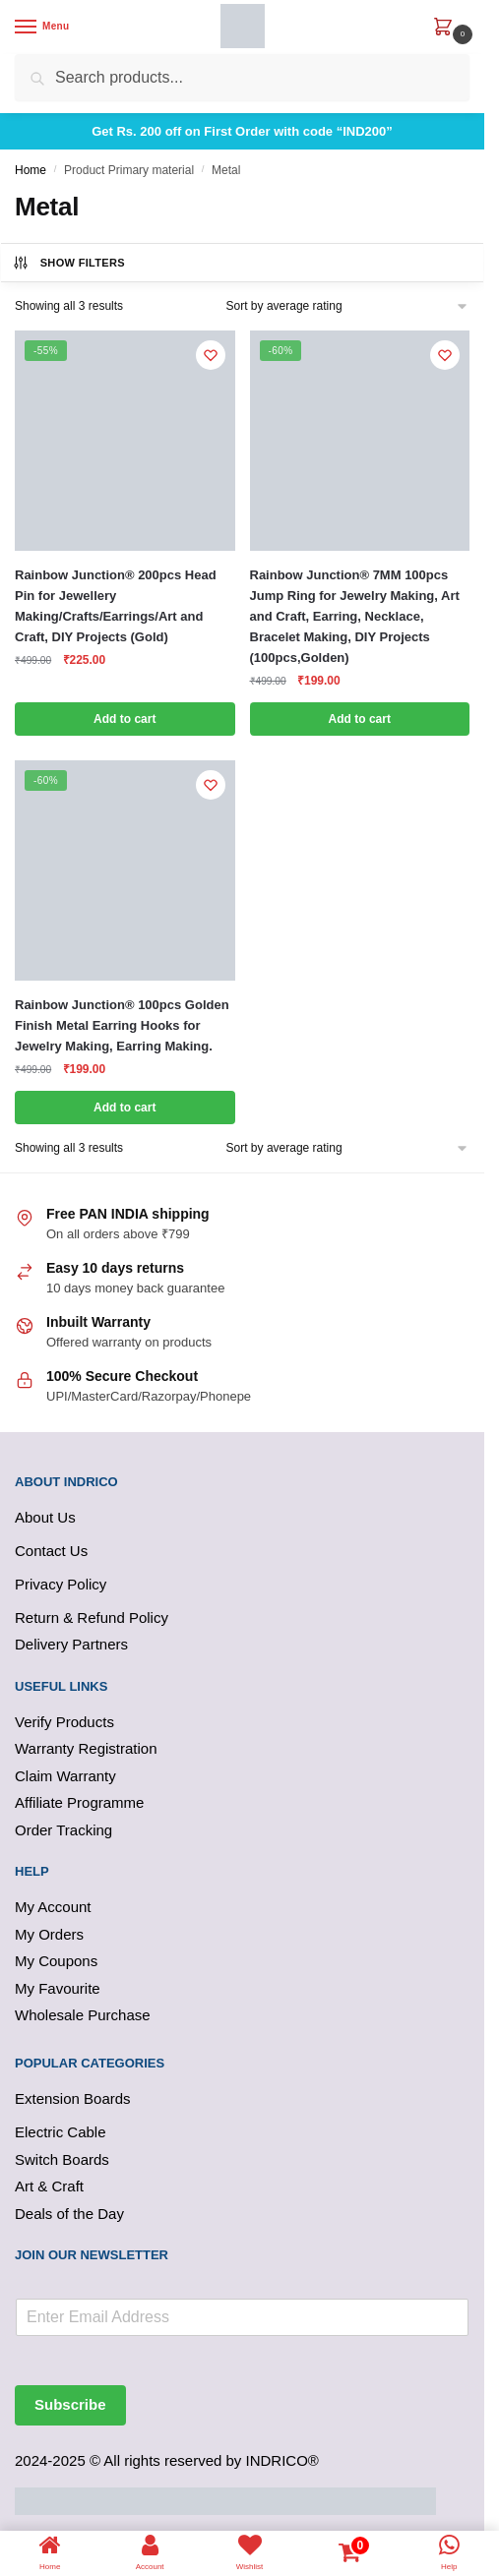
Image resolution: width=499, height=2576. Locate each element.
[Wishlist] (210, 355)
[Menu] (44, 27)
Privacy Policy (60, 1584)
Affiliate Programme (79, 1802)
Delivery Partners (71, 1644)
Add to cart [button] (125, 719)
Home (30, 170)
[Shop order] (347, 306)
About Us (45, 1517)
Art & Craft (49, 2186)
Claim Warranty (65, 1775)
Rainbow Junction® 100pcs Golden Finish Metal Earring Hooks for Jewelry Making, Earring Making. (122, 1025)
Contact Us (51, 1550)
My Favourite (57, 1988)
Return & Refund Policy (91, 1617)
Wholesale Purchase (83, 2015)
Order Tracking (63, 1830)
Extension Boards (73, 2098)
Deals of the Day (69, 2213)
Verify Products (64, 1721)
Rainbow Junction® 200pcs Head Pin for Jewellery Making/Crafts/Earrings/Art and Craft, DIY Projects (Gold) (116, 606)
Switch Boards (62, 2159)
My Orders (49, 1934)
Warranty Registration (86, 1748)
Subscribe (70, 2404)
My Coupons (56, 1960)
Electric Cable (60, 2132)
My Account (53, 1906)
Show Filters (68, 262)
